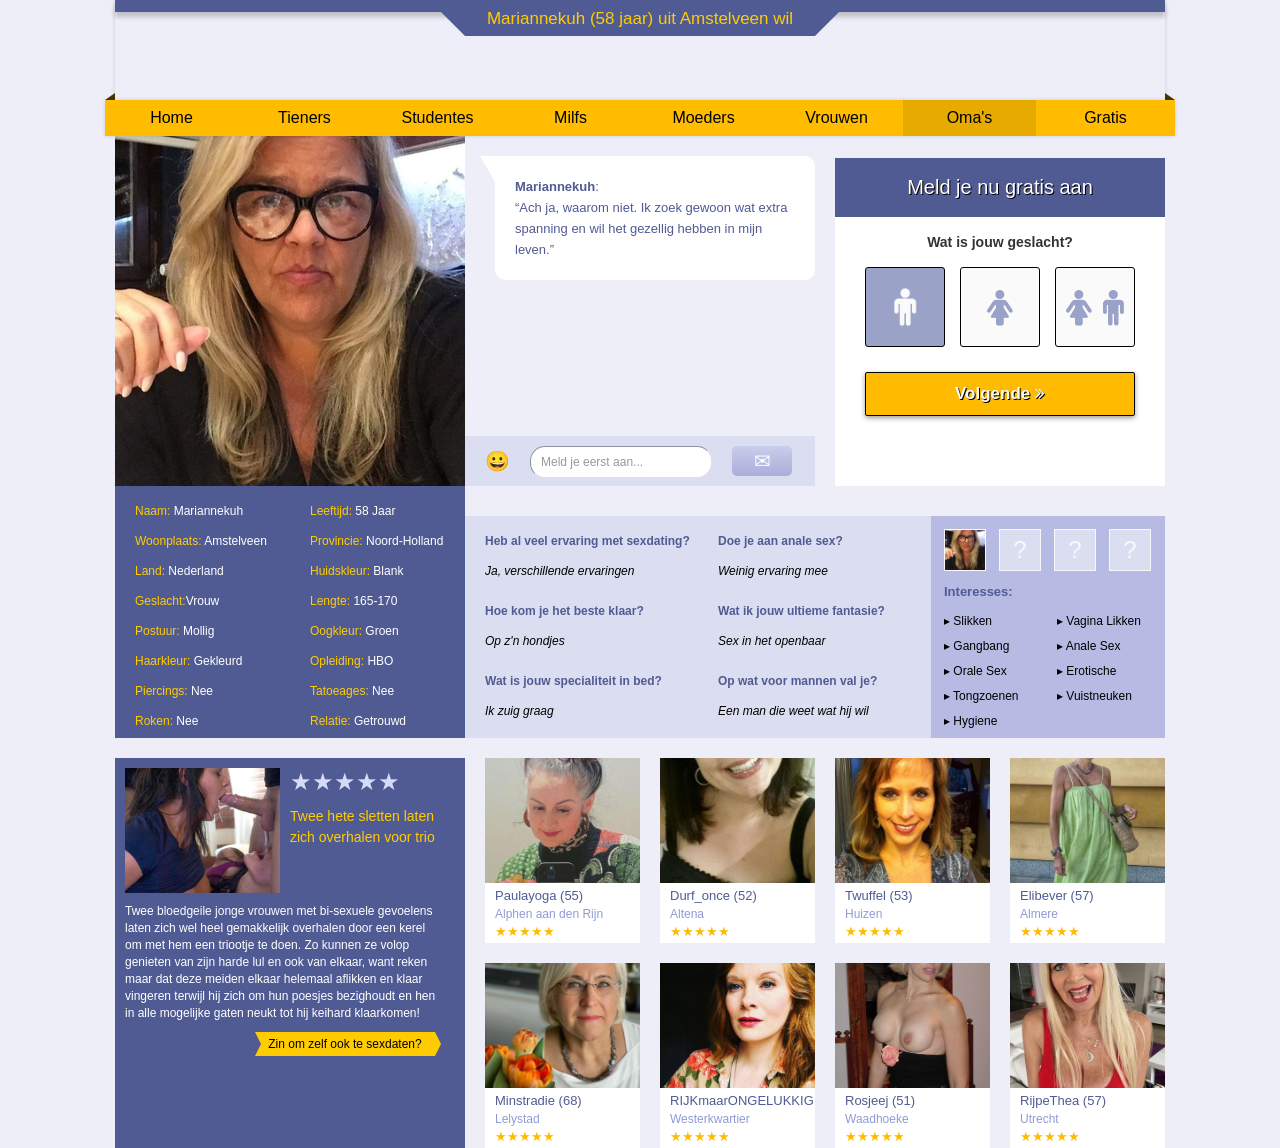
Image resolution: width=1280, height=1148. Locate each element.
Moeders (703, 117)
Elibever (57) (1057, 895)
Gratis (1105, 117)
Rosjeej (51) (880, 1100)
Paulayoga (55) (539, 895)
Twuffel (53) (879, 895)
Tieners (304, 117)
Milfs (570, 117)
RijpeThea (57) (1063, 1100)
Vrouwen (836, 117)
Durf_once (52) (713, 895)
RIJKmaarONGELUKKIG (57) (742, 1101)
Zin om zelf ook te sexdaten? (344, 1044)
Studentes (437, 117)
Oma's (970, 117)
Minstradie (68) (538, 1100)
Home (171, 117)
